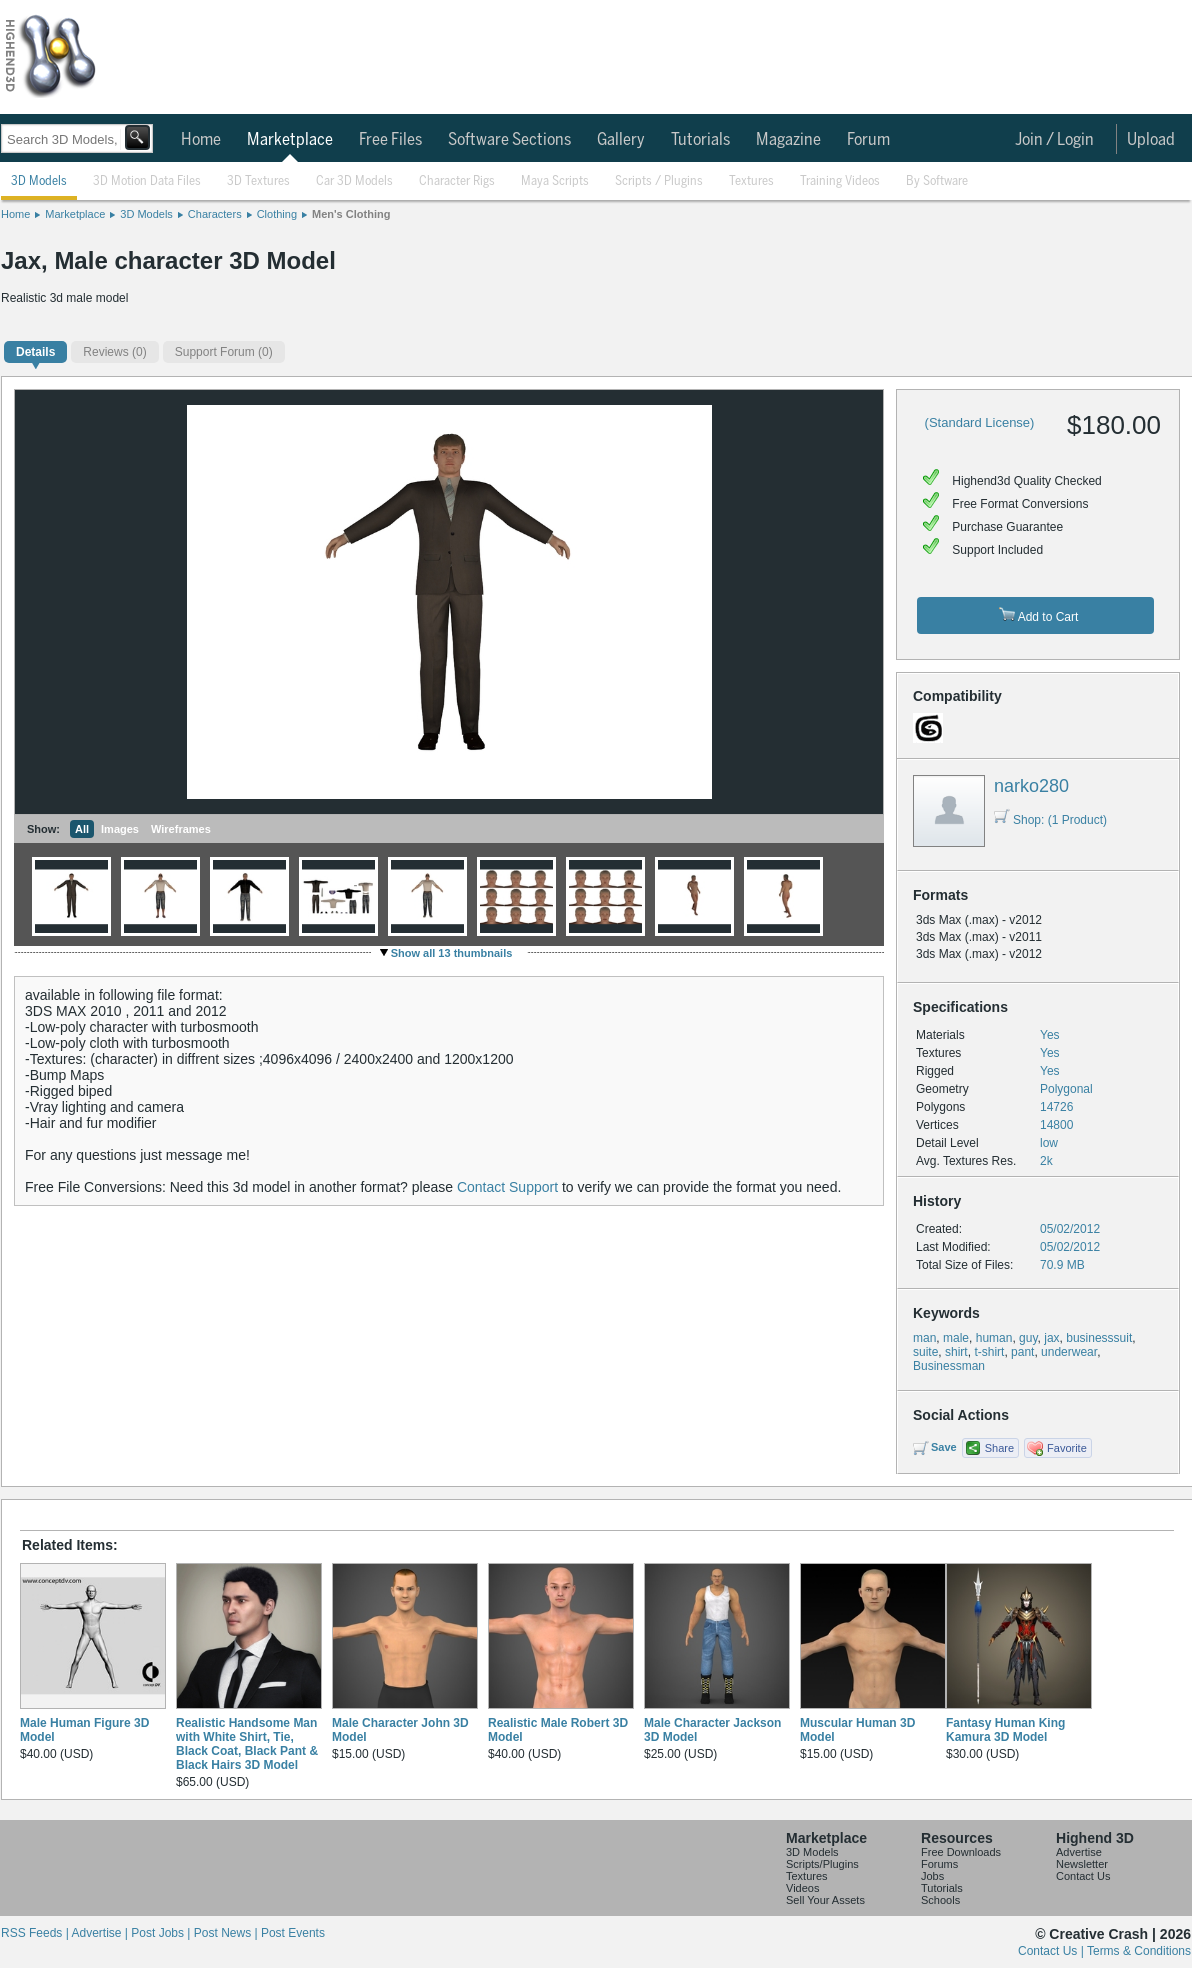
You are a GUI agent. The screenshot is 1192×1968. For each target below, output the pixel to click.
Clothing (277, 214)
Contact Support (507, 1187)
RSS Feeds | (36, 1933)
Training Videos (840, 181)
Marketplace (290, 140)
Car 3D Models (354, 181)
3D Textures (258, 181)
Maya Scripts (555, 181)
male (956, 1338)
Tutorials (700, 140)
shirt (956, 1352)
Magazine (788, 140)
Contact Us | (1052, 1951)
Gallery (621, 140)
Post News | (227, 1933)
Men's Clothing (351, 214)
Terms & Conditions (1139, 1951)
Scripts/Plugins (822, 1864)
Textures (751, 181)
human (994, 1338)
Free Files (390, 140)
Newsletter (1082, 1864)
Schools (940, 1900)
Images (120, 829)
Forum (868, 140)
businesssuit (1099, 1338)
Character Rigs (457, 181)
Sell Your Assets (825, 1900)
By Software (937, 181)
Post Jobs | (162, 1933)
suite (925, 1352)
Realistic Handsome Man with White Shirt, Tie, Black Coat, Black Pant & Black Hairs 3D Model (247, 1744)
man (924, 1338)
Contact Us (1083, 1876)
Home (201, 140)
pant (1022, 1352)
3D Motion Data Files (147, 181)
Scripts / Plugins (659, 181)
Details (35, 352)
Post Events (293, 1933)
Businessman (949, 1366)
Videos (802, 1888)
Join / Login (1054, 140)
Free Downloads (961, 1852)
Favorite (1067, 1448)
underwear (1069, 1352)
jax (1051, 1338)
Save (944, 1447)
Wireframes (181, 829)
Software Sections (509, 140)
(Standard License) (980, 422)
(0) (114, 352)
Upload (1151, 140)
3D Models (39, 181)
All (82, 829)
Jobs (932, 1876)
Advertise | (101, 1933)
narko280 (1031, 786)
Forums (939, 1864)
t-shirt (989, 1352)
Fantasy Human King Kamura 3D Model (1005, 1730)
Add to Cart (1038, 615)
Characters (215, 214)
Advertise (1079, 1852)
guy (1028, 1338)
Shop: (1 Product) (1050, 820)
